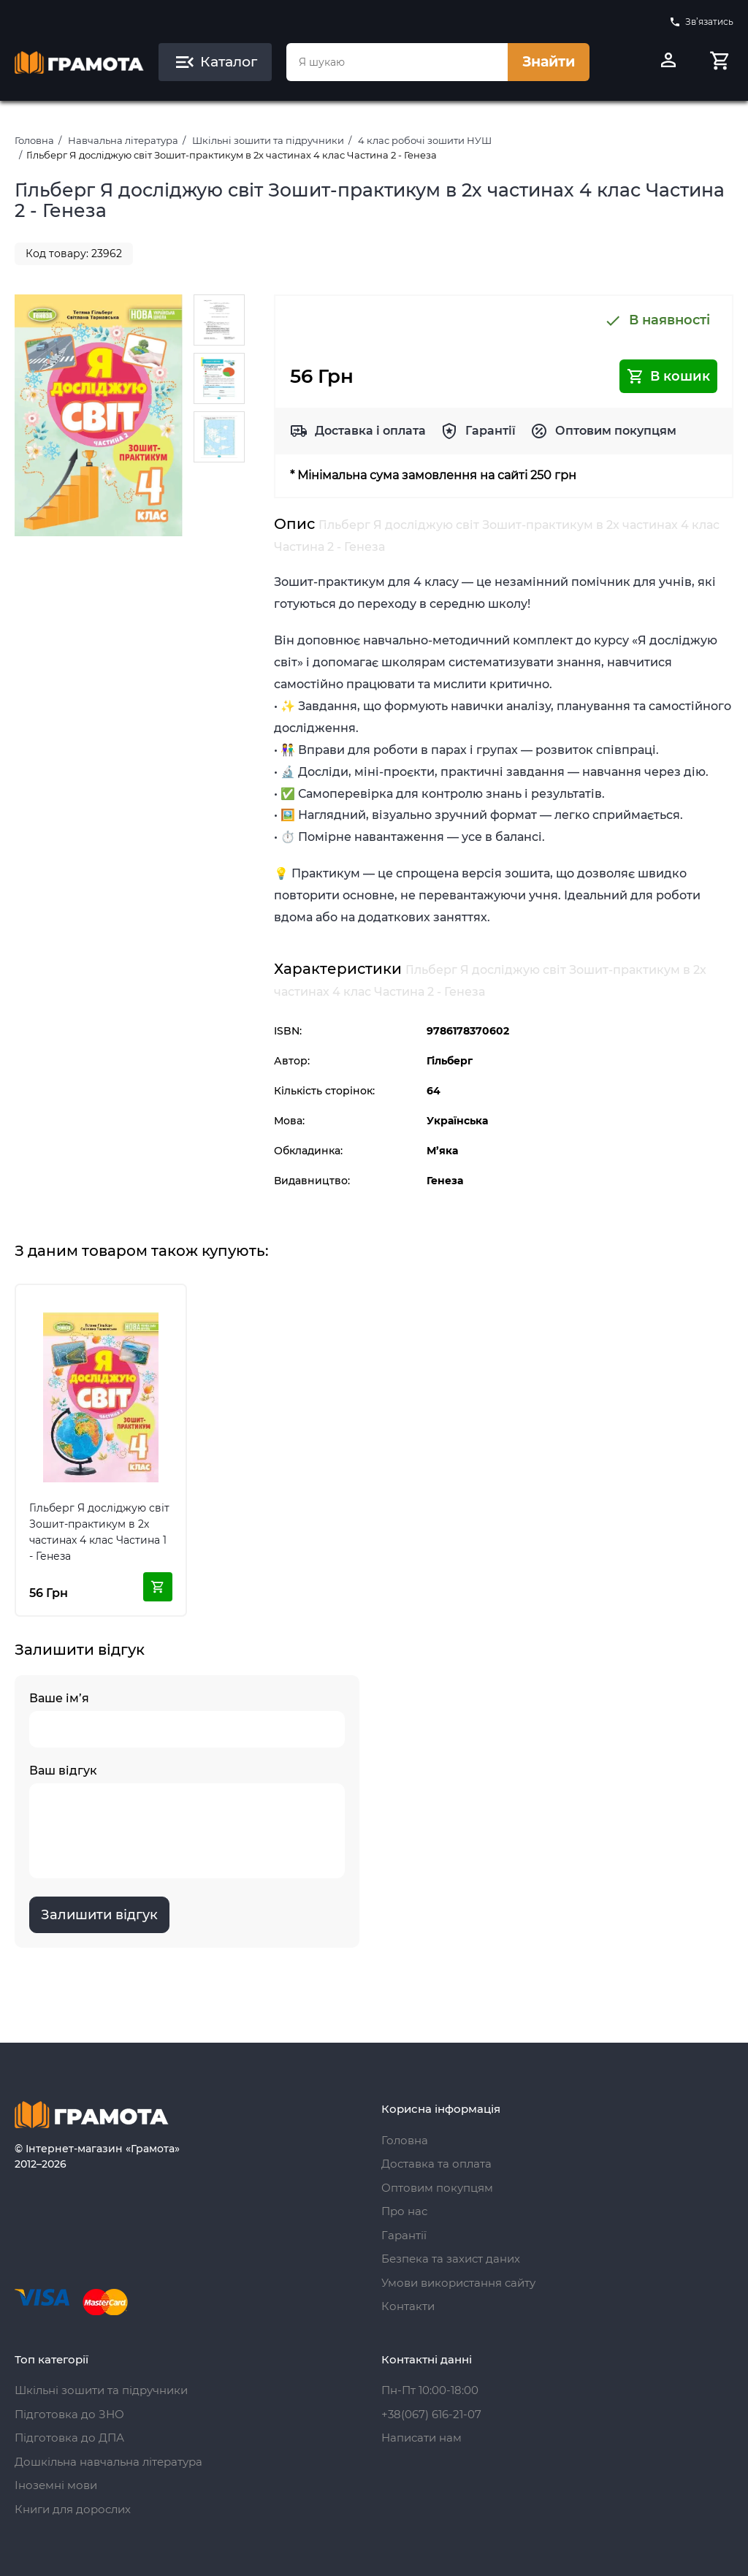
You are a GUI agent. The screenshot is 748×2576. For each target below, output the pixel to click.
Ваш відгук (187, 1821)
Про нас (404, 2211)
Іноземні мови (56, 2485)
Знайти (548, 61)
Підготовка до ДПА (69, 2437)
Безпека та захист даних (450, 2259)
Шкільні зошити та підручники (268, 140)
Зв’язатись (701, 22)
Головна (34, 140)
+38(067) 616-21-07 (431, 2414)
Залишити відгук (99, 1915)
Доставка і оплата (370, 431)
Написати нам (421, 2437)
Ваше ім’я (187, 1719)
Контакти (408, 2306)
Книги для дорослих (73, 2509)
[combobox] (397, 62)
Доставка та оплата (436, 2164)
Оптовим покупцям (615, 431)
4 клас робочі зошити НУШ (425, 140)
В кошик (668, 376)
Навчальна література (123, 140)
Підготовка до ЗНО (69, 2414)
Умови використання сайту (458, 2283)
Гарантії (490, 431)
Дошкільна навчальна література (108, 2462)
